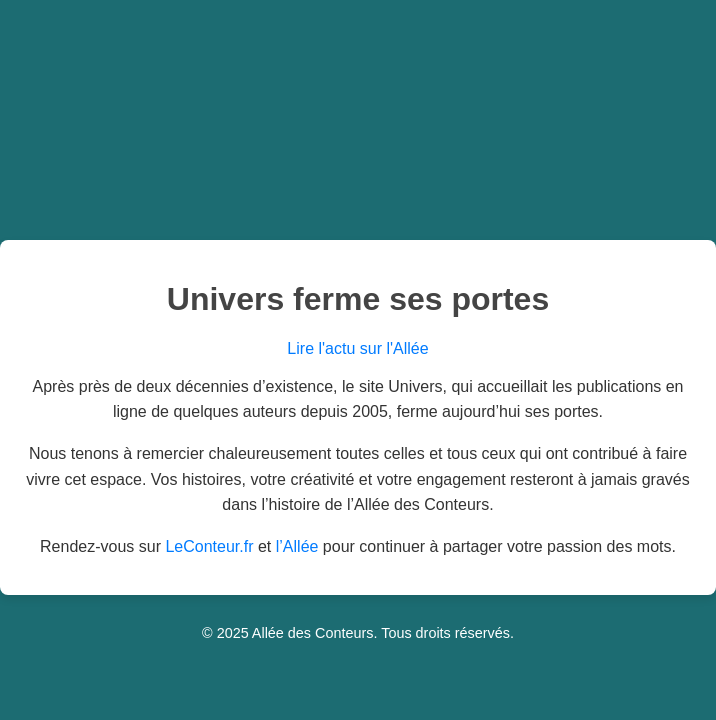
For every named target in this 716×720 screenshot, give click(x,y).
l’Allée (297, 546)
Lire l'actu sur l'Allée (357, 348)
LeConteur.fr (209, 546)
